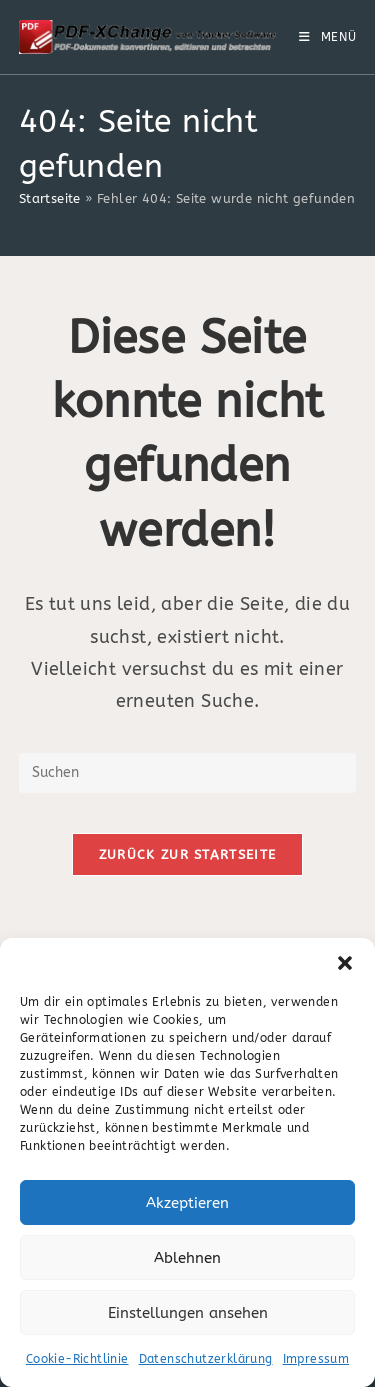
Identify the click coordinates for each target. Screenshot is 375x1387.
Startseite (50, 198)
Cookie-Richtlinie (77, 1359)
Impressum (316, 1359)
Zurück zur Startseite (187, 854)
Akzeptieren (187, 1203)
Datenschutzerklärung (206, 1359)
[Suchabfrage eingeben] (188, 773)
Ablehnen (187, 1258)
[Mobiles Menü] (328, 37)
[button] (345, 963)
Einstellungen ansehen (188, 1313)
